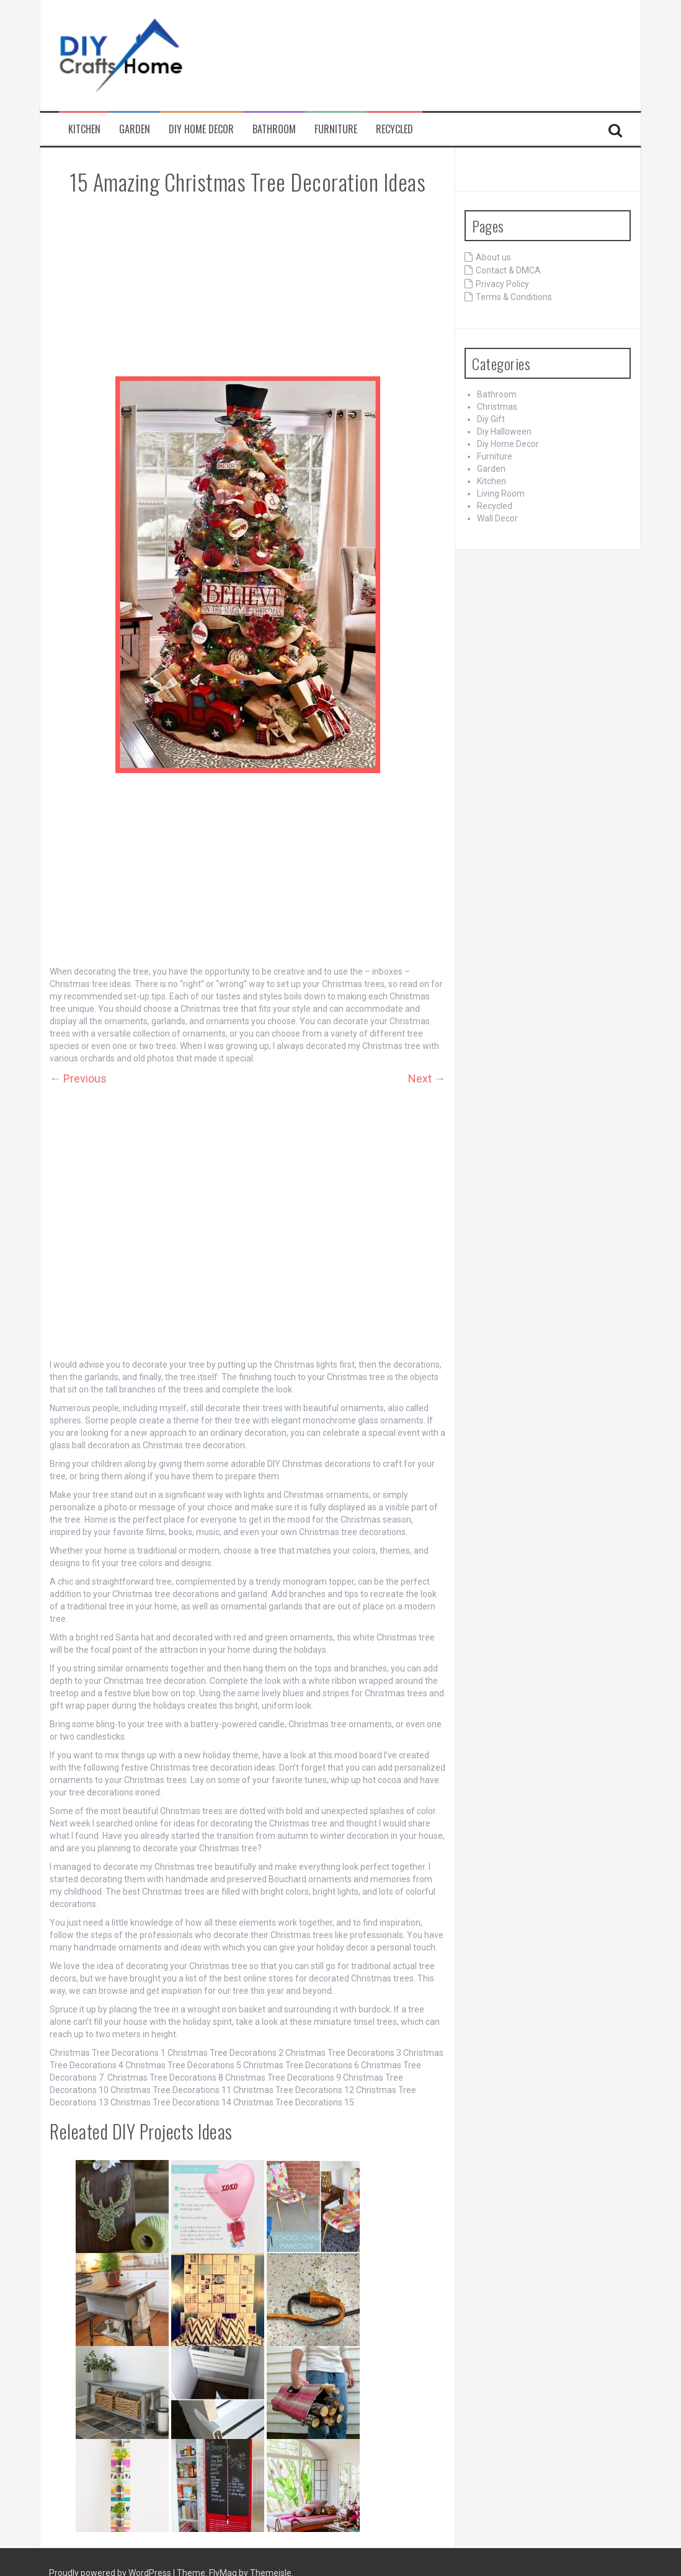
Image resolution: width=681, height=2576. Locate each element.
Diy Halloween (504, 431)
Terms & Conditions (514, 297)
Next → (426, 1078)
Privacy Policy (502, 284)
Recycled (394, 129)
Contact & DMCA (508, 270)
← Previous (78, 1078)
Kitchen (84, 129)
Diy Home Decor (201, 129)
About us (493, 257)
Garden (134, 129)
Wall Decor (497, 518)
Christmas (497, 407)
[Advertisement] (247, 286)
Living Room (501, 493)
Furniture (335, 129)
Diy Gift (491, 419)
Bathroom (274, 129)
